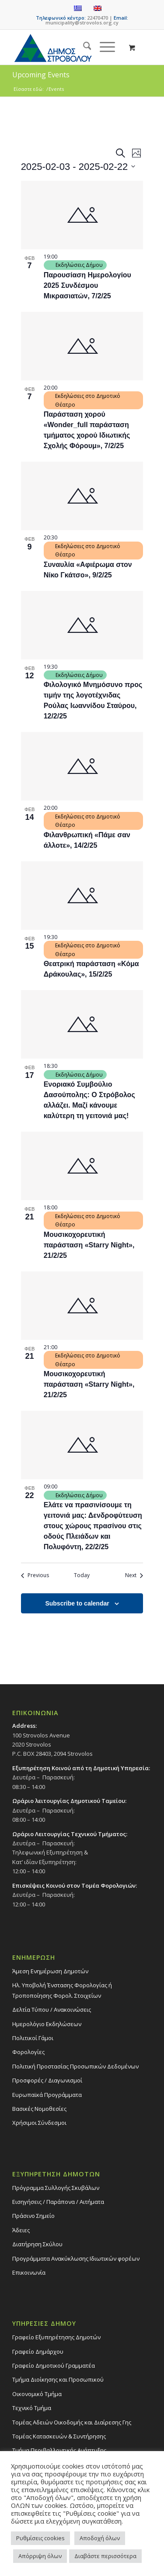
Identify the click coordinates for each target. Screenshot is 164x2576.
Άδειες (21, 2230)
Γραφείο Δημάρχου (37, 2351)
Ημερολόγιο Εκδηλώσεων (46, 2024)
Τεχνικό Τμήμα (31, 2408)
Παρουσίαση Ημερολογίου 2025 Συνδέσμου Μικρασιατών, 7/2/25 (87, 285)
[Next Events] (134, 1575)
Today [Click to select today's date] (82, 1575)
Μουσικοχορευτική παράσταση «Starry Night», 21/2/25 (89, 1245)
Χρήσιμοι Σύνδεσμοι (39, 2123)
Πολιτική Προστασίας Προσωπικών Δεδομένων (75, 2066)
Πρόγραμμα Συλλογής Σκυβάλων (55, 2188)
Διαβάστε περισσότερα (105, 2556)
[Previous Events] (35, 1575)
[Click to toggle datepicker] (78, 166)
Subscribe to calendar (77, 1603)
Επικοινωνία (28, 2272)
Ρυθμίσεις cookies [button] (40, 2538)
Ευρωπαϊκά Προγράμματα (47, 2095)
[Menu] (103, 47)
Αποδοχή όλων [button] (100, 2538)
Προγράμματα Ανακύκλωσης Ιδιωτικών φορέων (76, 2258)
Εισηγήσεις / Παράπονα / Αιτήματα (58, 2202)
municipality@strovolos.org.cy (82, 22)
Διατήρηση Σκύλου (37, 2244)
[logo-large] (68, 47)
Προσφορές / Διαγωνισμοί (47, 2080)
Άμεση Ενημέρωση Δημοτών (50, 1971)
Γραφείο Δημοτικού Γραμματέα (53, 2365)
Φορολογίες (28, 2052)
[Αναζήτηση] (82, 47)
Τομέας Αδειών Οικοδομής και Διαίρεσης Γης (71, 2422)
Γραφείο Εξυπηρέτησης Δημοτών (56, 2337)
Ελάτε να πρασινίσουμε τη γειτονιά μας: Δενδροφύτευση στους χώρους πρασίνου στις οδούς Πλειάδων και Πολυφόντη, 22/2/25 (93, 1525)
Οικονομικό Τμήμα (37, 2394)
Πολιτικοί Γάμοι (32, 2038)
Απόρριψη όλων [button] (40, 2556)
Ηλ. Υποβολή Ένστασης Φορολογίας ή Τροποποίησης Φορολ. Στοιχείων (62, 1990)
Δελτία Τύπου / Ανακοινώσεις (51, 2009)
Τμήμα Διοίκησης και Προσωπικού (58, 2379)
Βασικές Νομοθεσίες (39, 2109)
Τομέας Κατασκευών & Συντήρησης (59, 2436)
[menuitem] (82, 47)
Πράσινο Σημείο (33, 2216)
